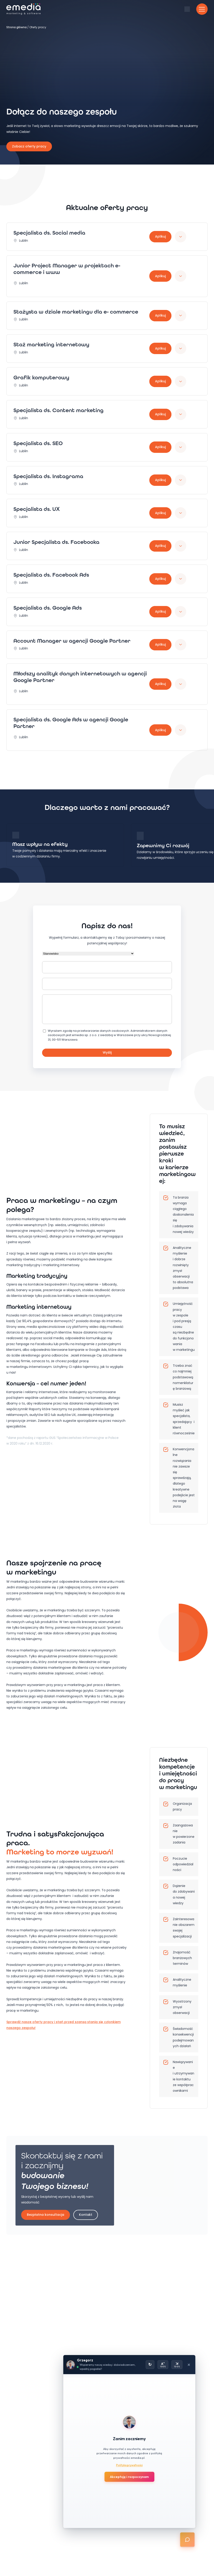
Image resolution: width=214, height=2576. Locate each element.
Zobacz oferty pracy (29, 146)
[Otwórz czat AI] (187, 2540)
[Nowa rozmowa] (150, 2364)
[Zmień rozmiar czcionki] (163, 2364)
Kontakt (85, 2214)
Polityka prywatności (129, 2465)
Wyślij (107, 1052)
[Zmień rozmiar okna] (176, 2364)
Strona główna (16, 27)
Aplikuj (160, 236)
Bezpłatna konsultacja (45, 2214)
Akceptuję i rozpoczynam (129, 2477)
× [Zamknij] (188, 2364)
